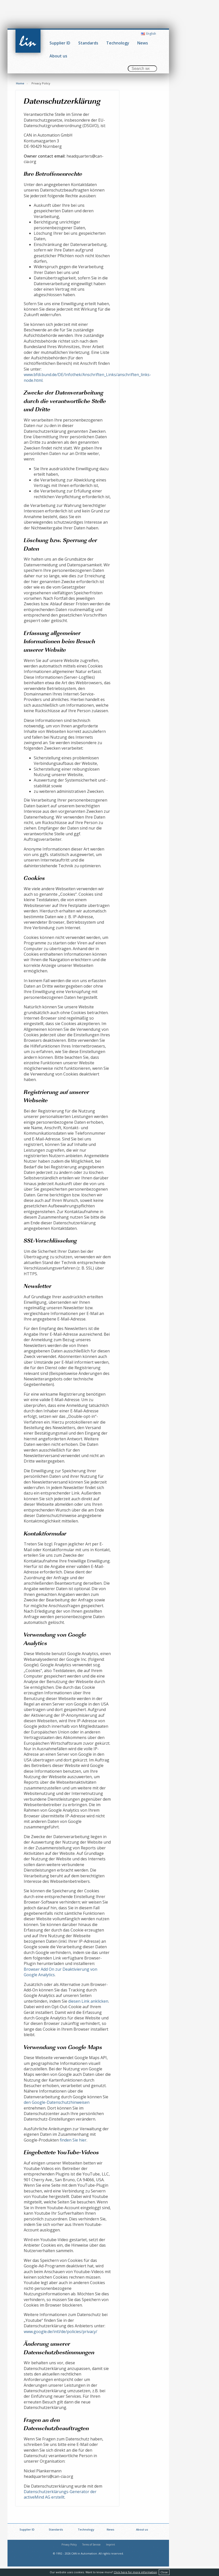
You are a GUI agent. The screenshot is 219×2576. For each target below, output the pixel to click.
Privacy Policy (69, 2544)
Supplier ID (60, 43)
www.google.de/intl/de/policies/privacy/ (60, 2331)
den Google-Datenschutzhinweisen (57, 2102)
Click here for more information (135, 2572)
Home (20, 83)
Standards (88, 43)
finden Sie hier (72, 2140)
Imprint (110, 2544)
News (142, 43)
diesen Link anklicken (88, 2001)
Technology (117, 43)
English (151, 33)
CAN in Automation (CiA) (29, 39)
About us (58, 56)
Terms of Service (91, 2544)
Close (164, 2572)
